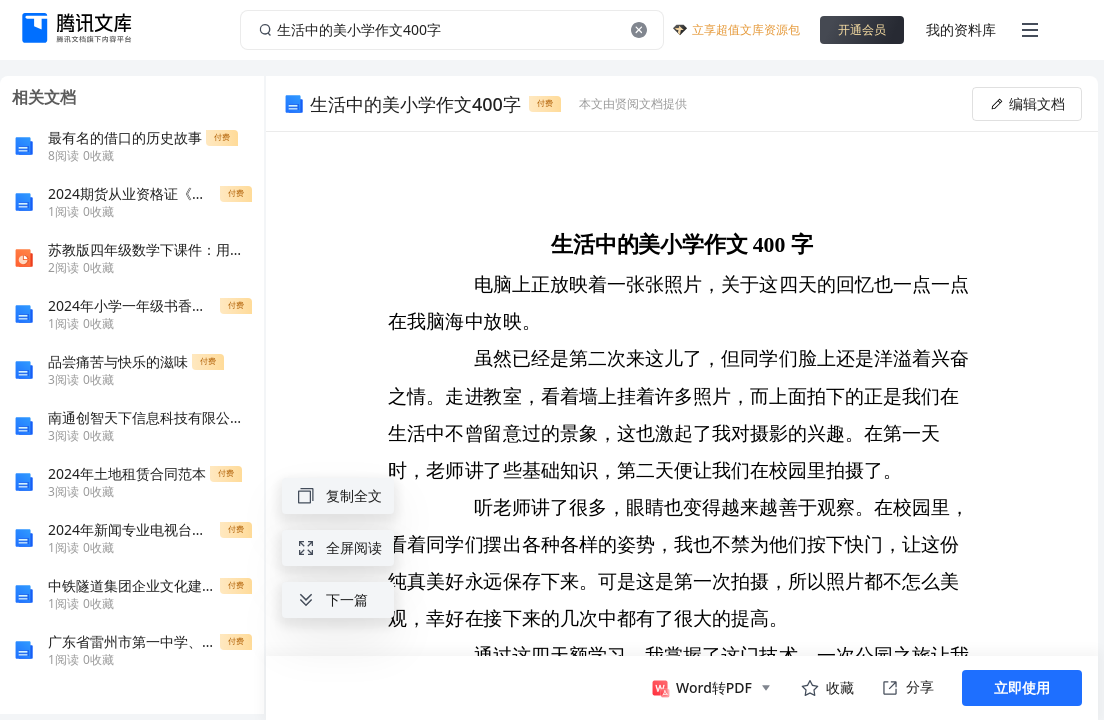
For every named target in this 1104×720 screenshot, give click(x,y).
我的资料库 (961, 29)
